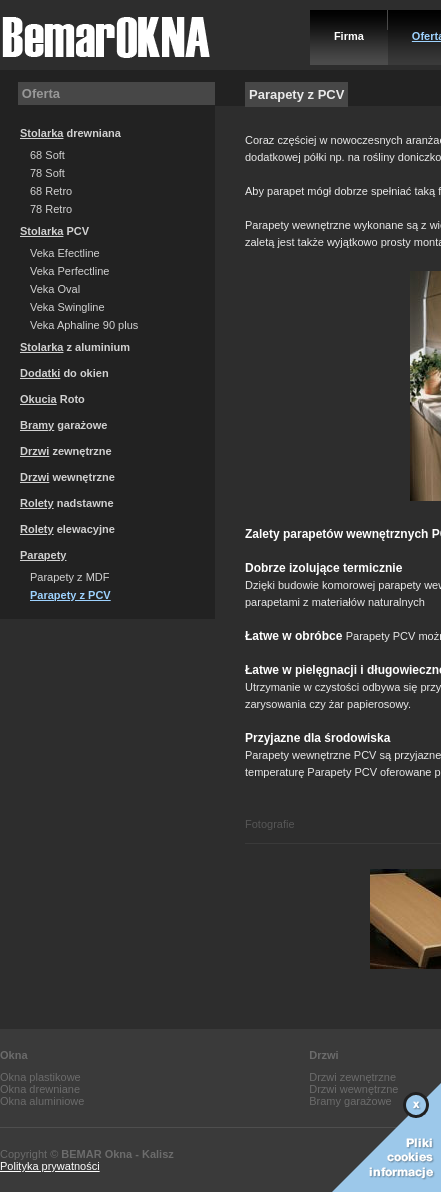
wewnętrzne (67, 477)
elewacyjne (67, 529)
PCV (54, 231)
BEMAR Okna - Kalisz (117, 1154)
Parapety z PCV (70, 595)
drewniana (70, 133)
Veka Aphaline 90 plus (84, 325)
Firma (349, 36)
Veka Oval (55, 289)
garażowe (63, 425)
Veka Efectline (65, 253)
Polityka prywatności (50, 1166)
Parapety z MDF (69, 577)
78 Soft (47, 173)
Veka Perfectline (70, 271)
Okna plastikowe (40, 1077)
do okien (64, 373)
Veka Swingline (67, 307)
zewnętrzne (66, 451)
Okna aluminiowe (42, 1101)
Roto (52, 399)
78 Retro (51, 209)
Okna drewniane (40, 1089)
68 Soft (47, 155)
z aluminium (75, 347)
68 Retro (51, 191)
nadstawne (67, 503)
